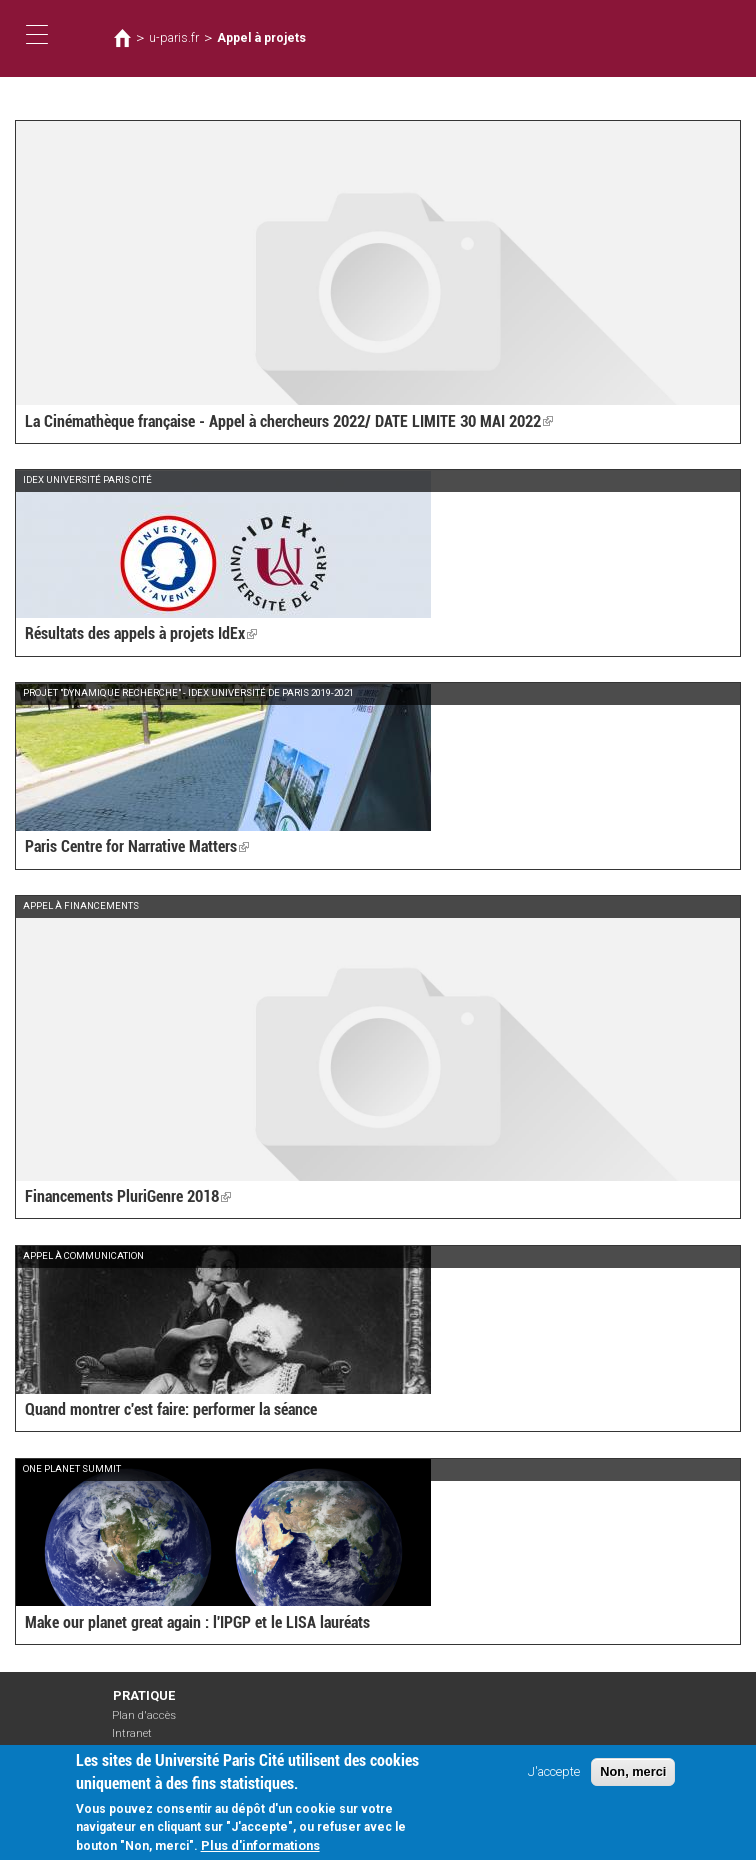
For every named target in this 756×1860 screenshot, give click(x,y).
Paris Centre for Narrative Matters (137, 846)
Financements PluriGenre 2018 (128, 1196)
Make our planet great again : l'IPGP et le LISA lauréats (197, 1622)
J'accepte (554, 1775)
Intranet (132, 1733)
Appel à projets (261, 38)
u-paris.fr (174, 38)
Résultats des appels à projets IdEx (141, 633)
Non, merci (633, 1775)
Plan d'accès (144, 1715)
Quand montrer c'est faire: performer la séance (171, 1409)
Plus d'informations (260, 1849)
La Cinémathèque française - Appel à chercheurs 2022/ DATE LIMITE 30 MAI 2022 (289, 421)
